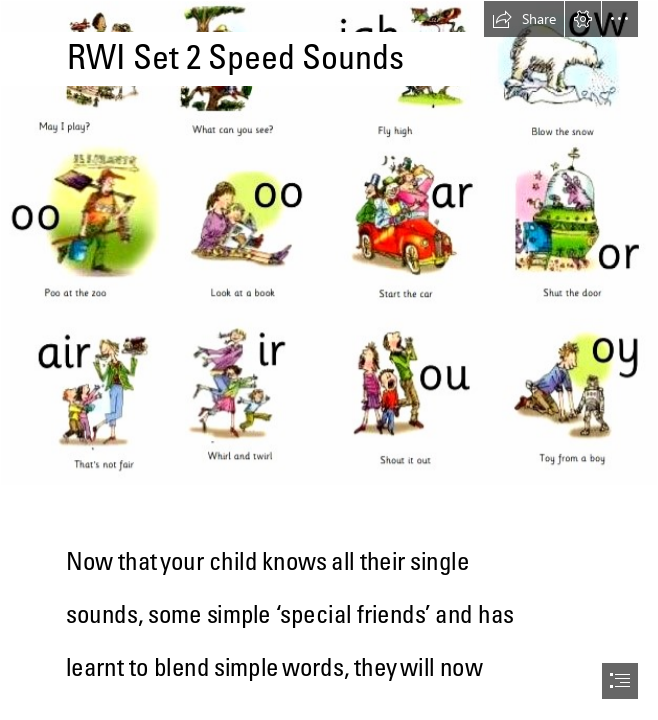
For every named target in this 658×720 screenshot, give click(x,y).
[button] (524, 19)
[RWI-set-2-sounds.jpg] (329, 243)
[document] (329, 360)
